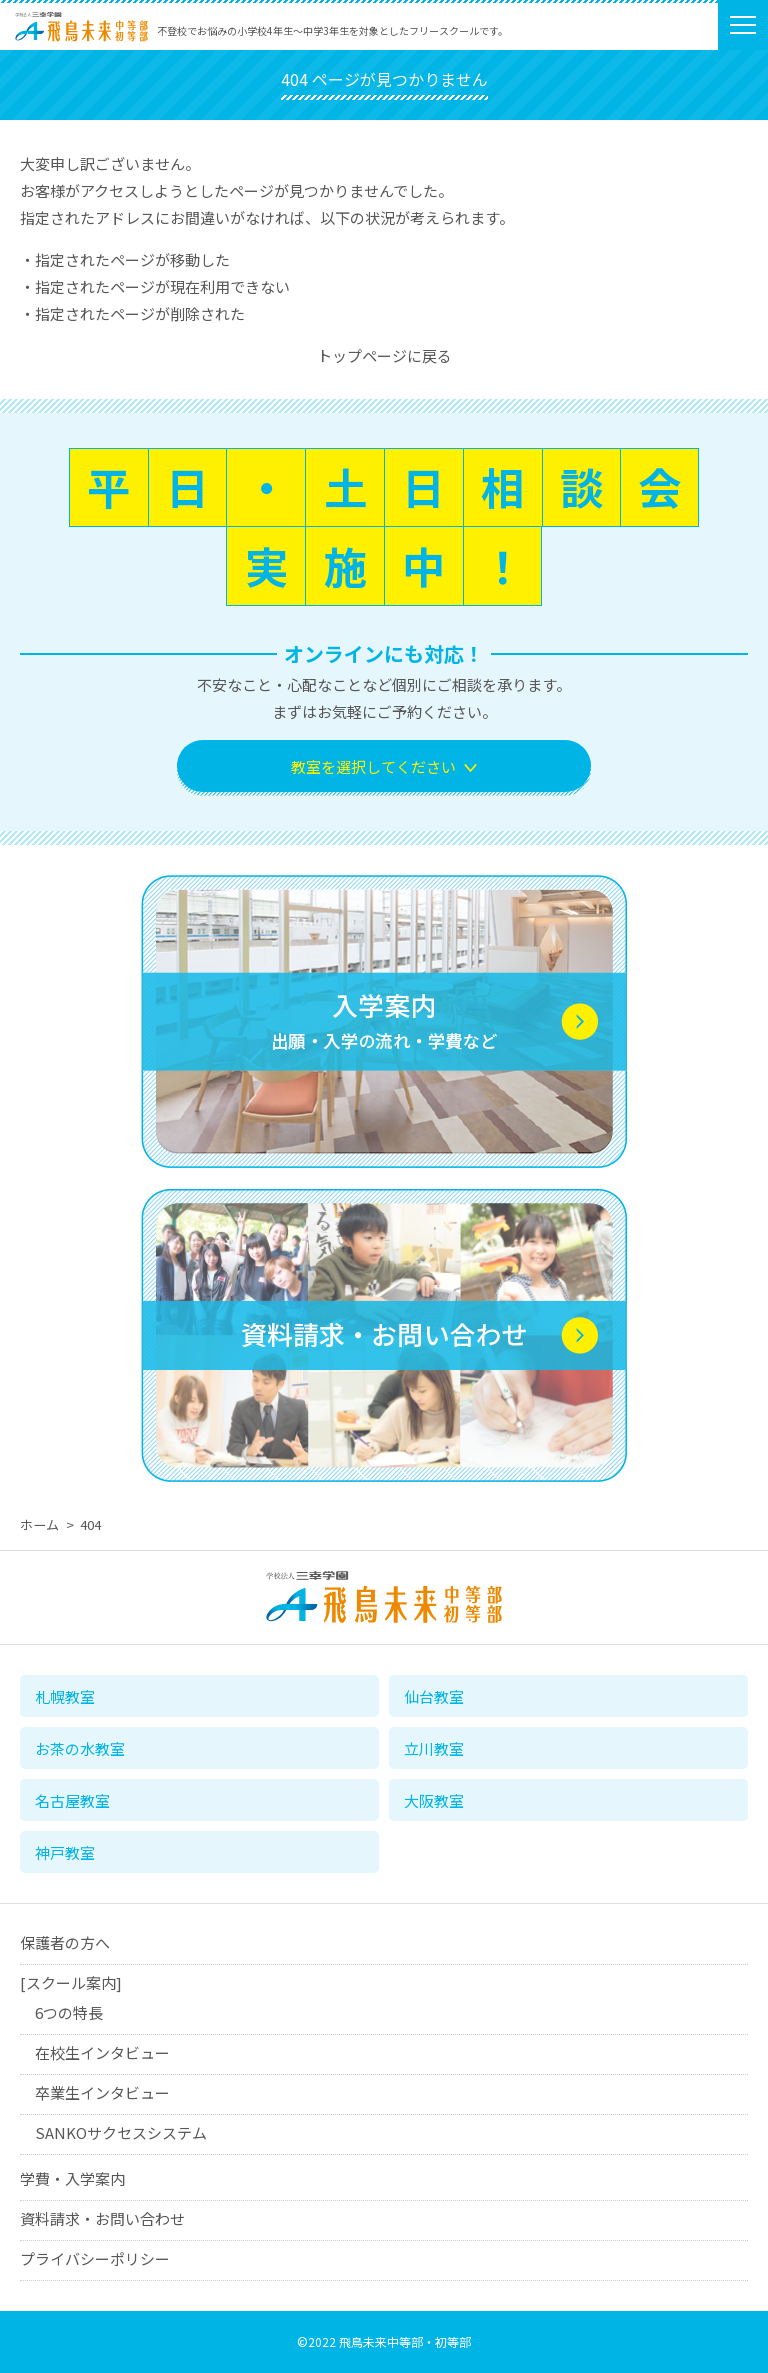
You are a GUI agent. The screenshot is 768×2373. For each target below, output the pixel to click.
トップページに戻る (384, 355)
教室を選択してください (373, 766)
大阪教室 (434, 1800)
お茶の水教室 (80, 1748)
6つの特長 (69, 2013)
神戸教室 (65, 1852)
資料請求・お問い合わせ (102, 2219)
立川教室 (434, 1748)
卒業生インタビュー (102, 2093)
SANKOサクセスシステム (121, 2133)
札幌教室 (65, 1696)
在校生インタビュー (102, 2053)
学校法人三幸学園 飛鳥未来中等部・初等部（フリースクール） (81, 41)
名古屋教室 (72, 1800)
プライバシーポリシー (95, 2259)
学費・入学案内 (72, 2179)
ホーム (39, 1524)
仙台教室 (434, 1696)
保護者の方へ (65, 1943)
